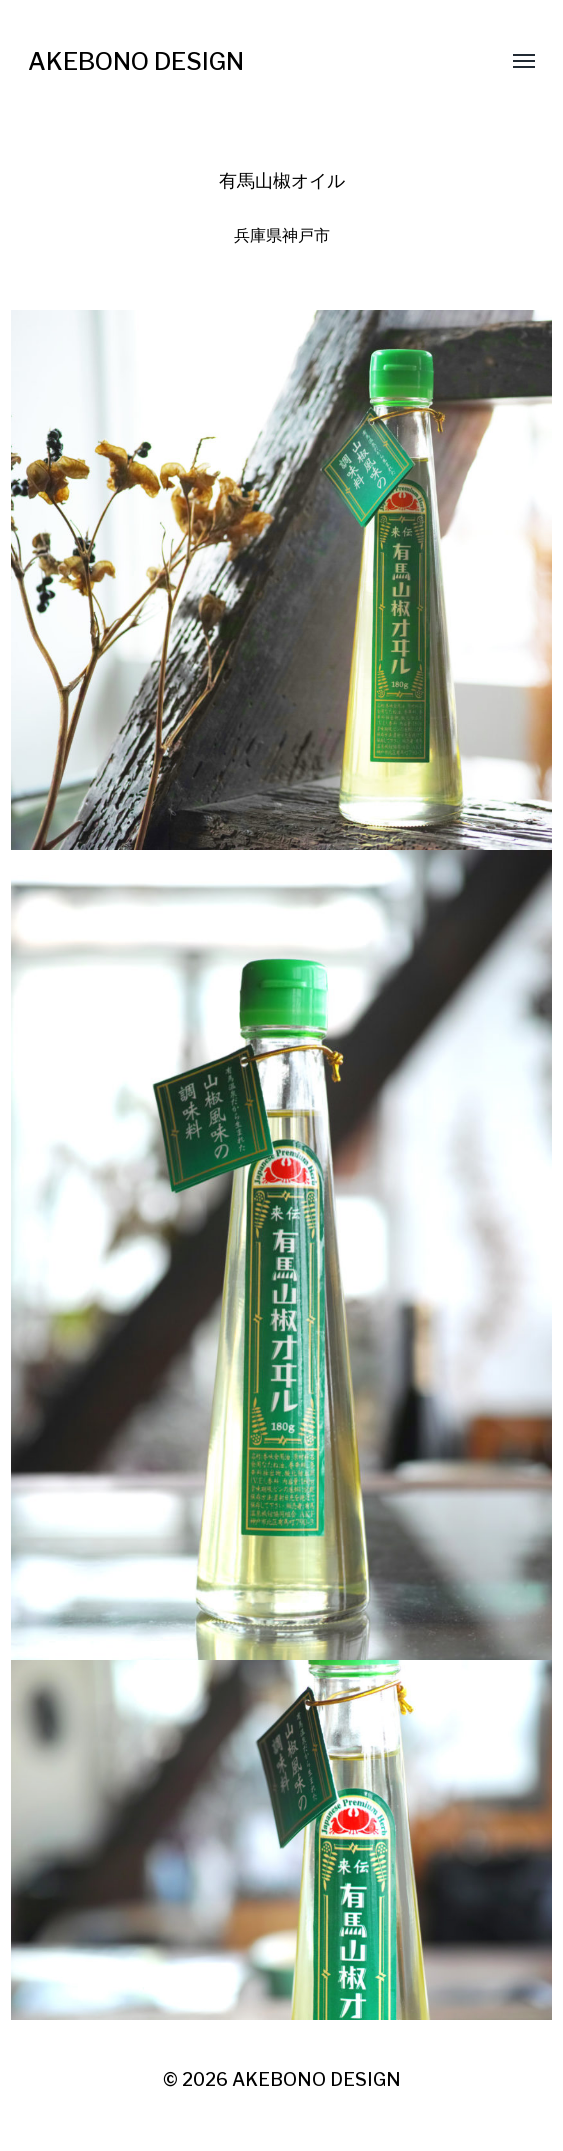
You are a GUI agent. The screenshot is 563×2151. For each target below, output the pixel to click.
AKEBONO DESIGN (136, 61)
